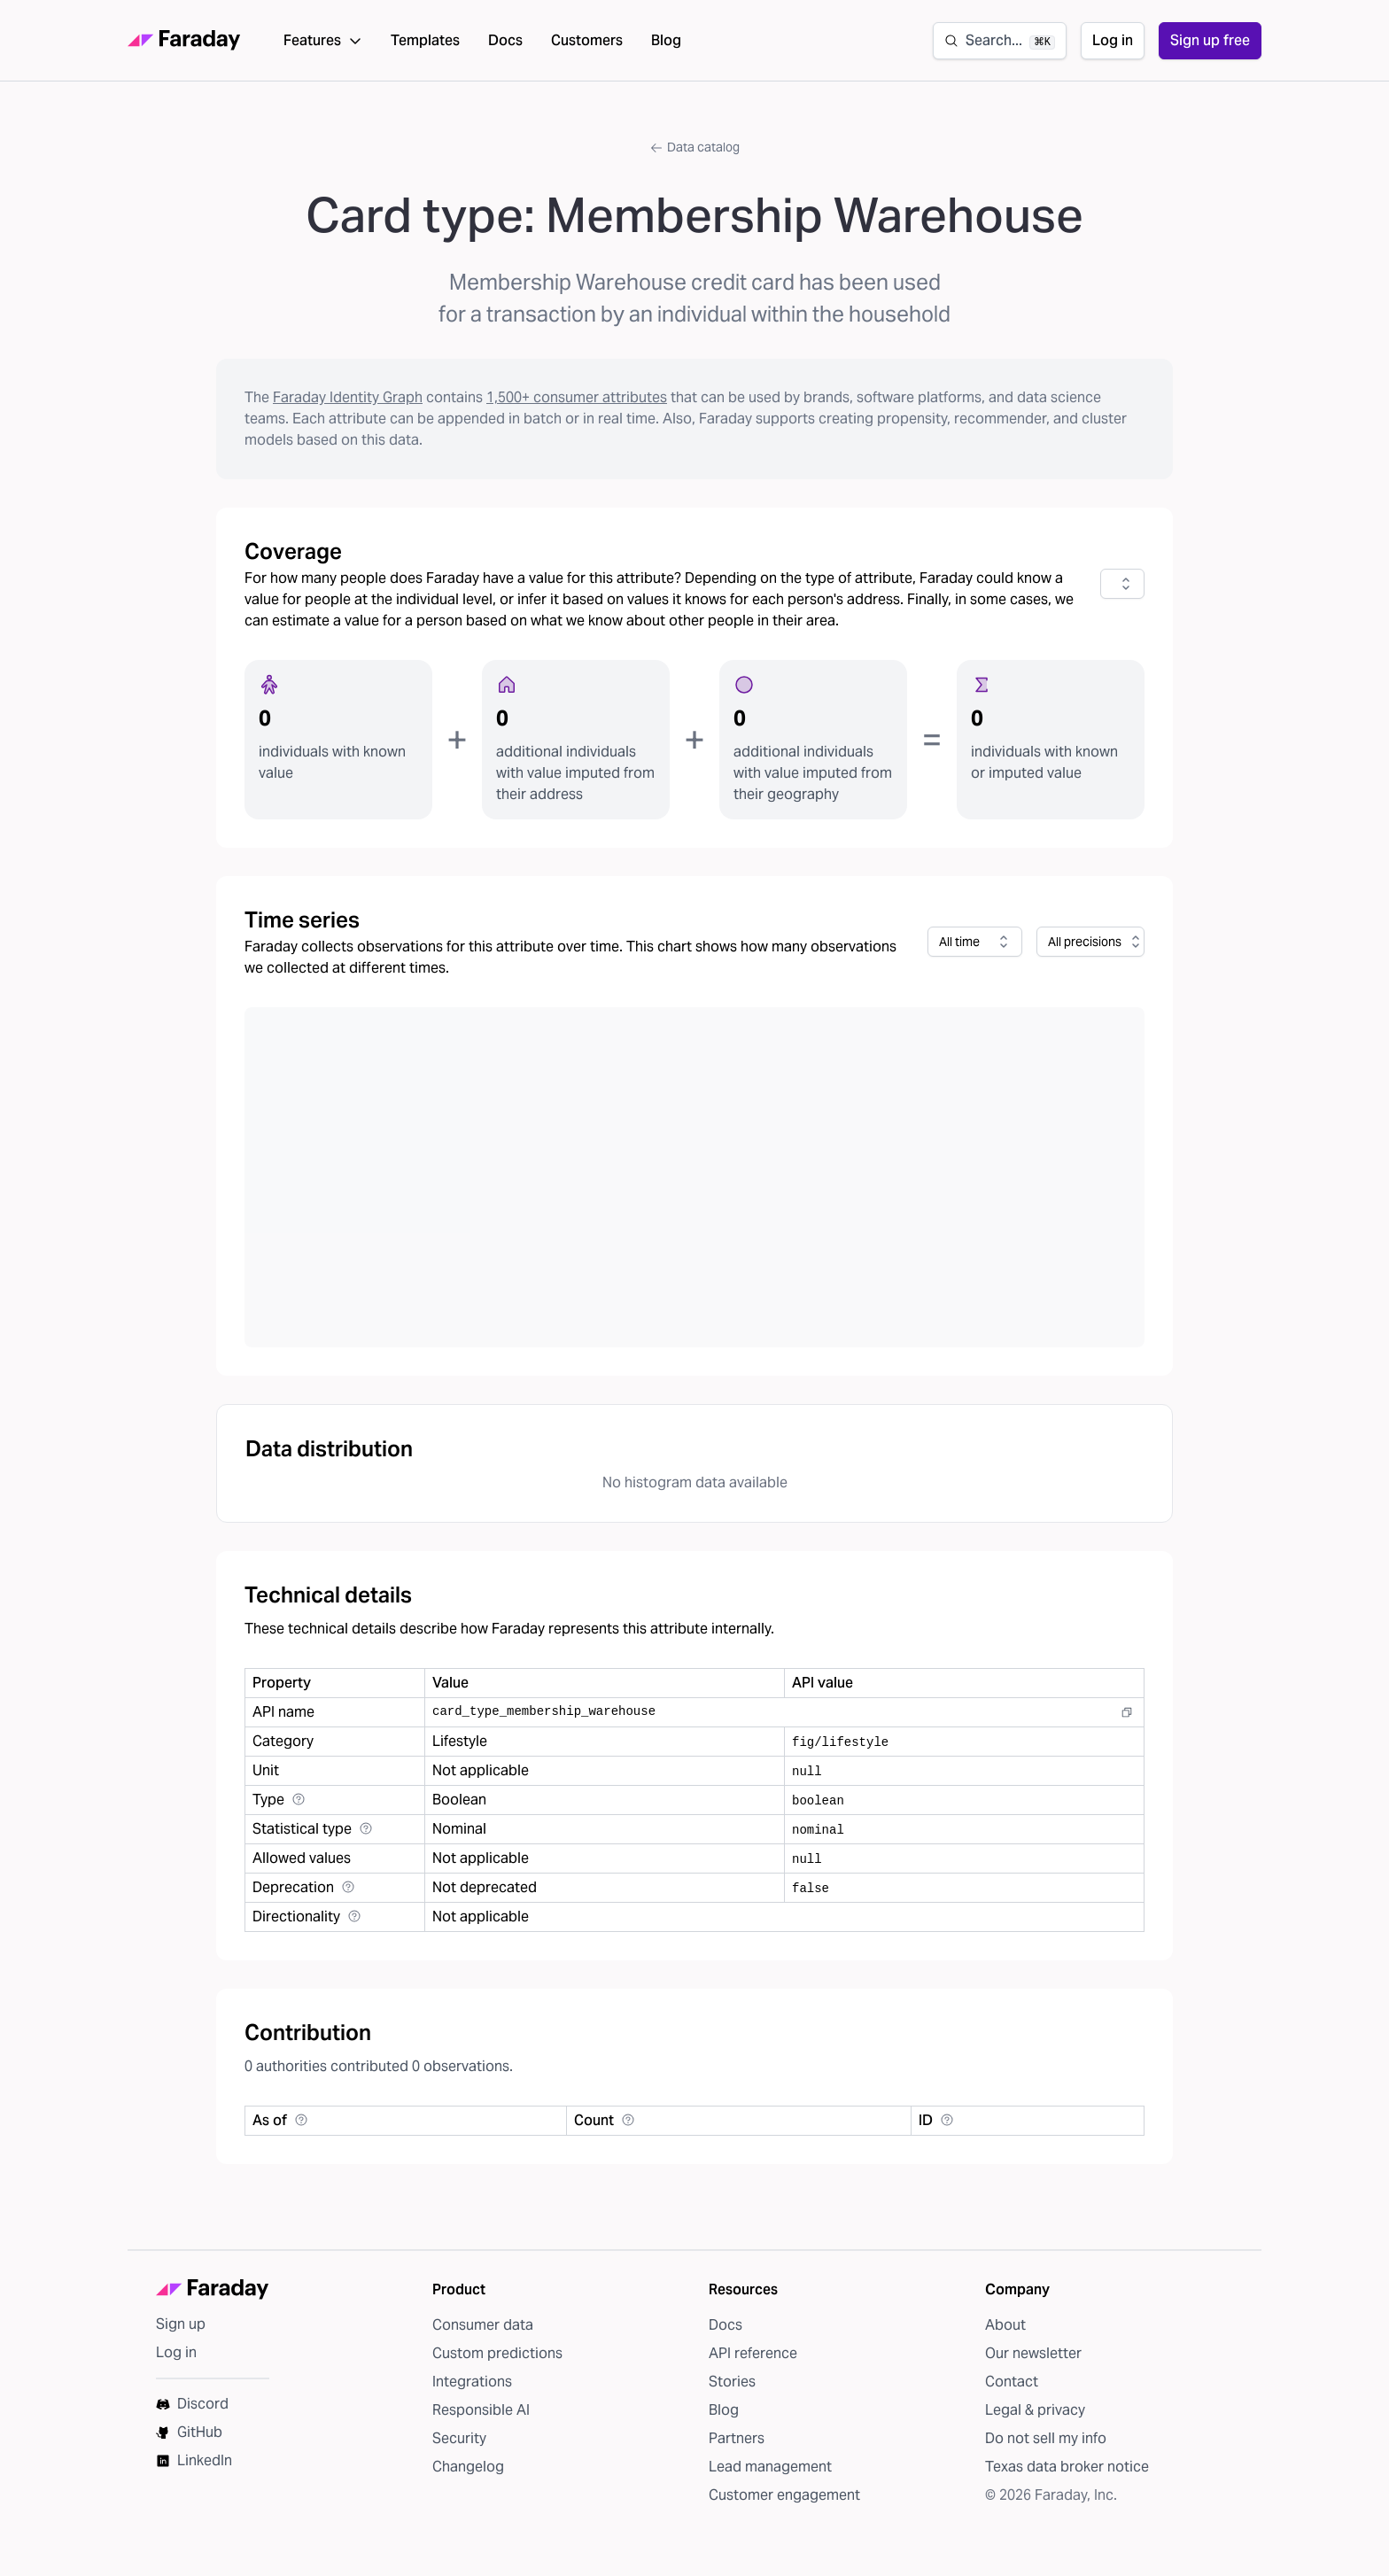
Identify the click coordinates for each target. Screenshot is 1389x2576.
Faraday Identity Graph (348, 410)
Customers (587, 46)
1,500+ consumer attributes (576, 410)
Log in (1112, 46)
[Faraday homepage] (184, 47)
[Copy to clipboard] (1127, 1725)
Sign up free (1210, 46)
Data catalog (694, 160)
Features (322, 46)
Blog (666, 46)
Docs (505, 46)
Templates (425, 46)
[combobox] (1122, 597)
